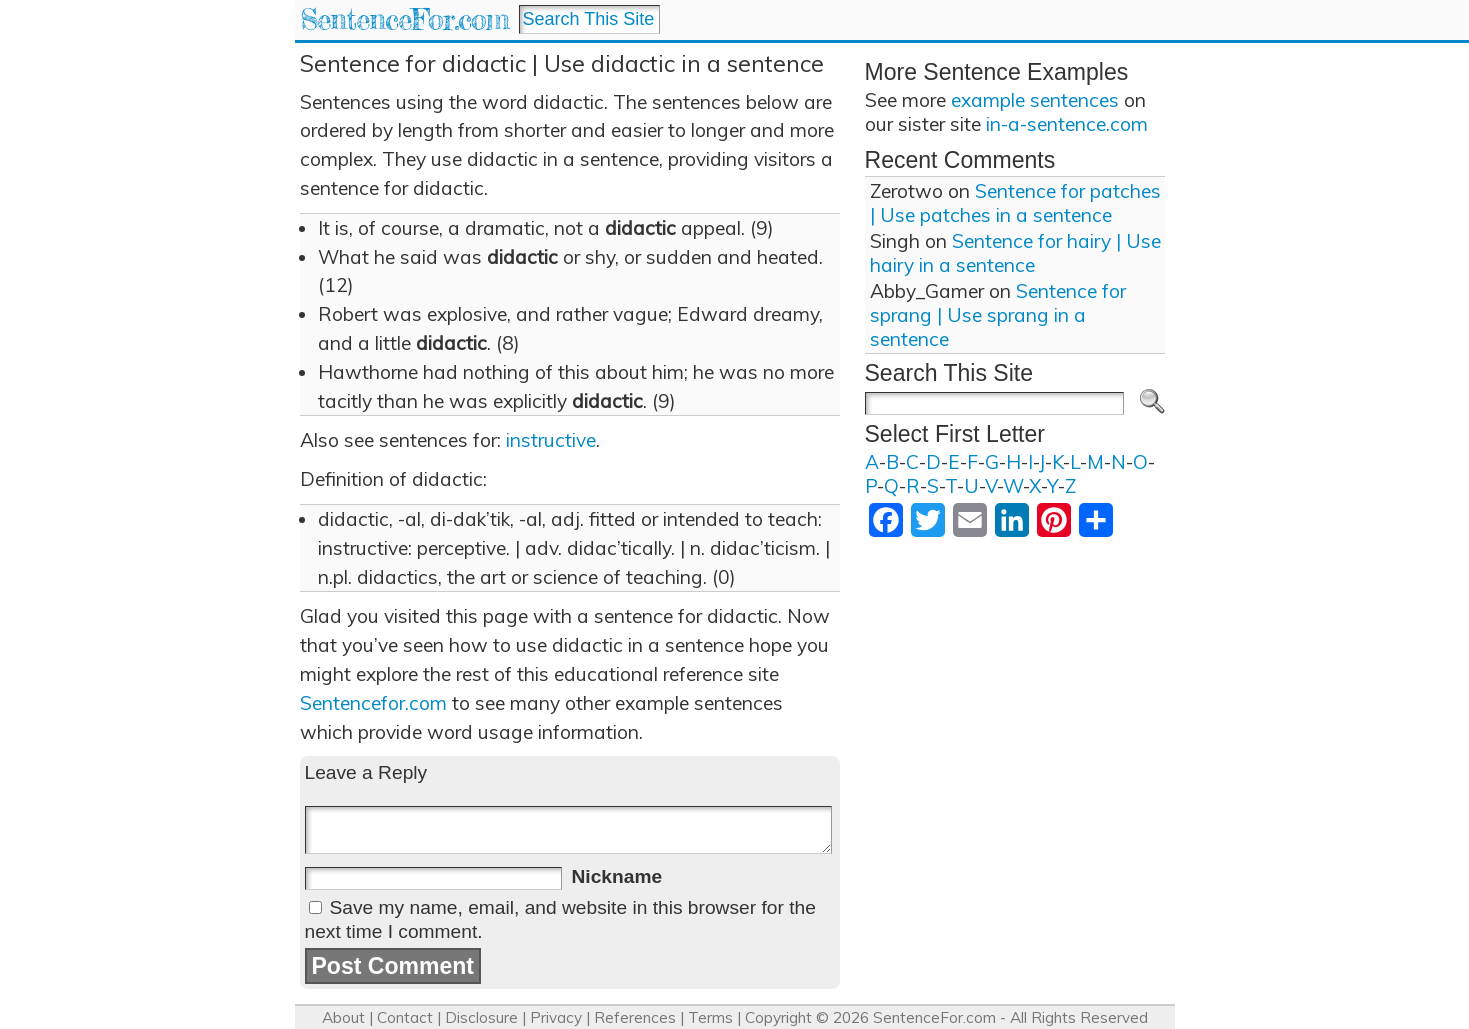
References (635, 1017)
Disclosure (481, 1017)
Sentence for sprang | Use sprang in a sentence (998, 315)
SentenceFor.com (404, 19)
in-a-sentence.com (1067, 124)
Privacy (556, 1017)
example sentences (1035, 100)
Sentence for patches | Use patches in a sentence (1015, 203)
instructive (551, 440)
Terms (710, 1017)
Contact (405, 1017)
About (343, 1017)
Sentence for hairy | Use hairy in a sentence (1015, 253)
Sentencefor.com (373, 703)
